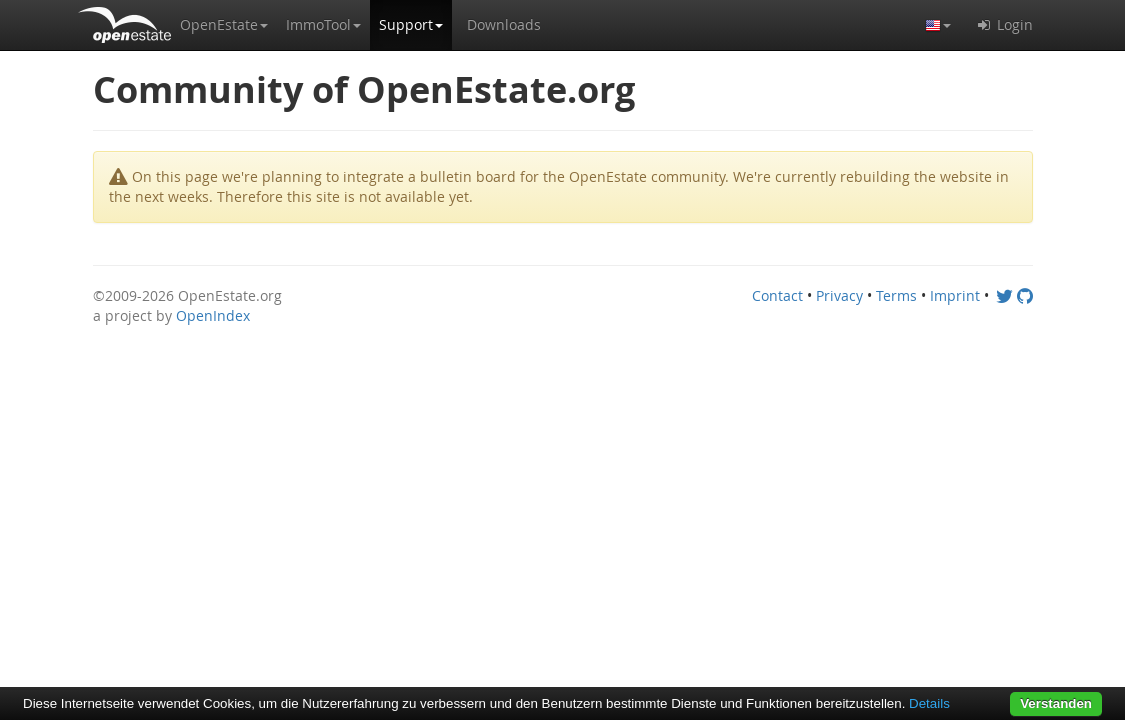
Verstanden (1056, 703)
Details (929, 703)
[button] (224, 25)
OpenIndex (213, 315)
